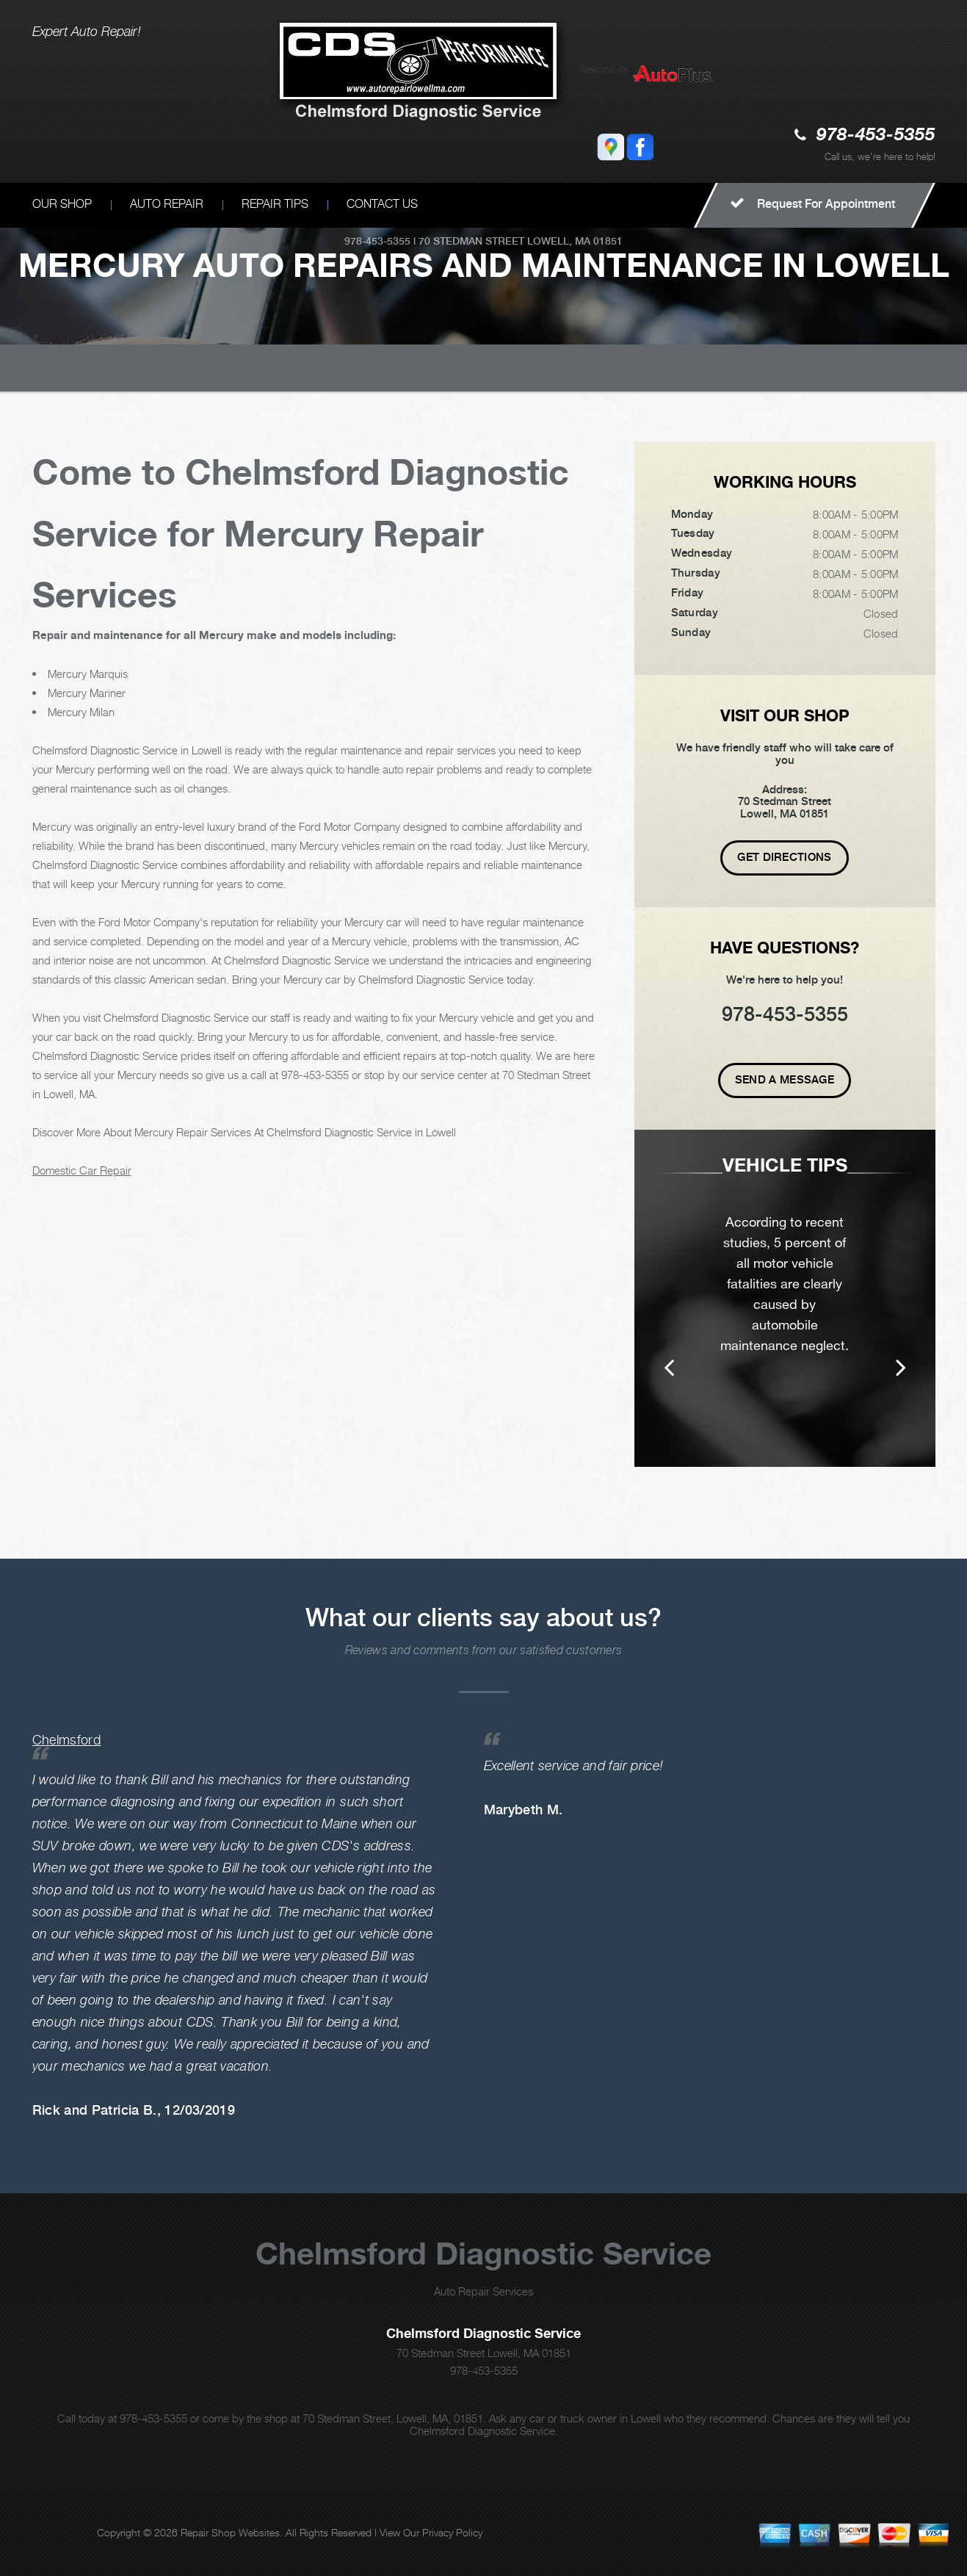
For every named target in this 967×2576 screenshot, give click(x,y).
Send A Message (784, 1079)
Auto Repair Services (483, 2291)
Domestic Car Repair (81, 1170)
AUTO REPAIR (166, 204)
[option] (784, 1298)
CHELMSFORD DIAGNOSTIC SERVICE (128, 366)
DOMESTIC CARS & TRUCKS (553, 366)
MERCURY (665, 366)
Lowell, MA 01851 (575, 241)
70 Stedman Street (471, 241)
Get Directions (784, 857)
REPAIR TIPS (275, 204)
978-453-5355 (875, 135)
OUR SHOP (62, 204)
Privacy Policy (452, 2532)
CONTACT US (382, 204)
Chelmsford (66, 1739)
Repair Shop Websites (230, 2532)
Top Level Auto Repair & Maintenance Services (352, 366)
